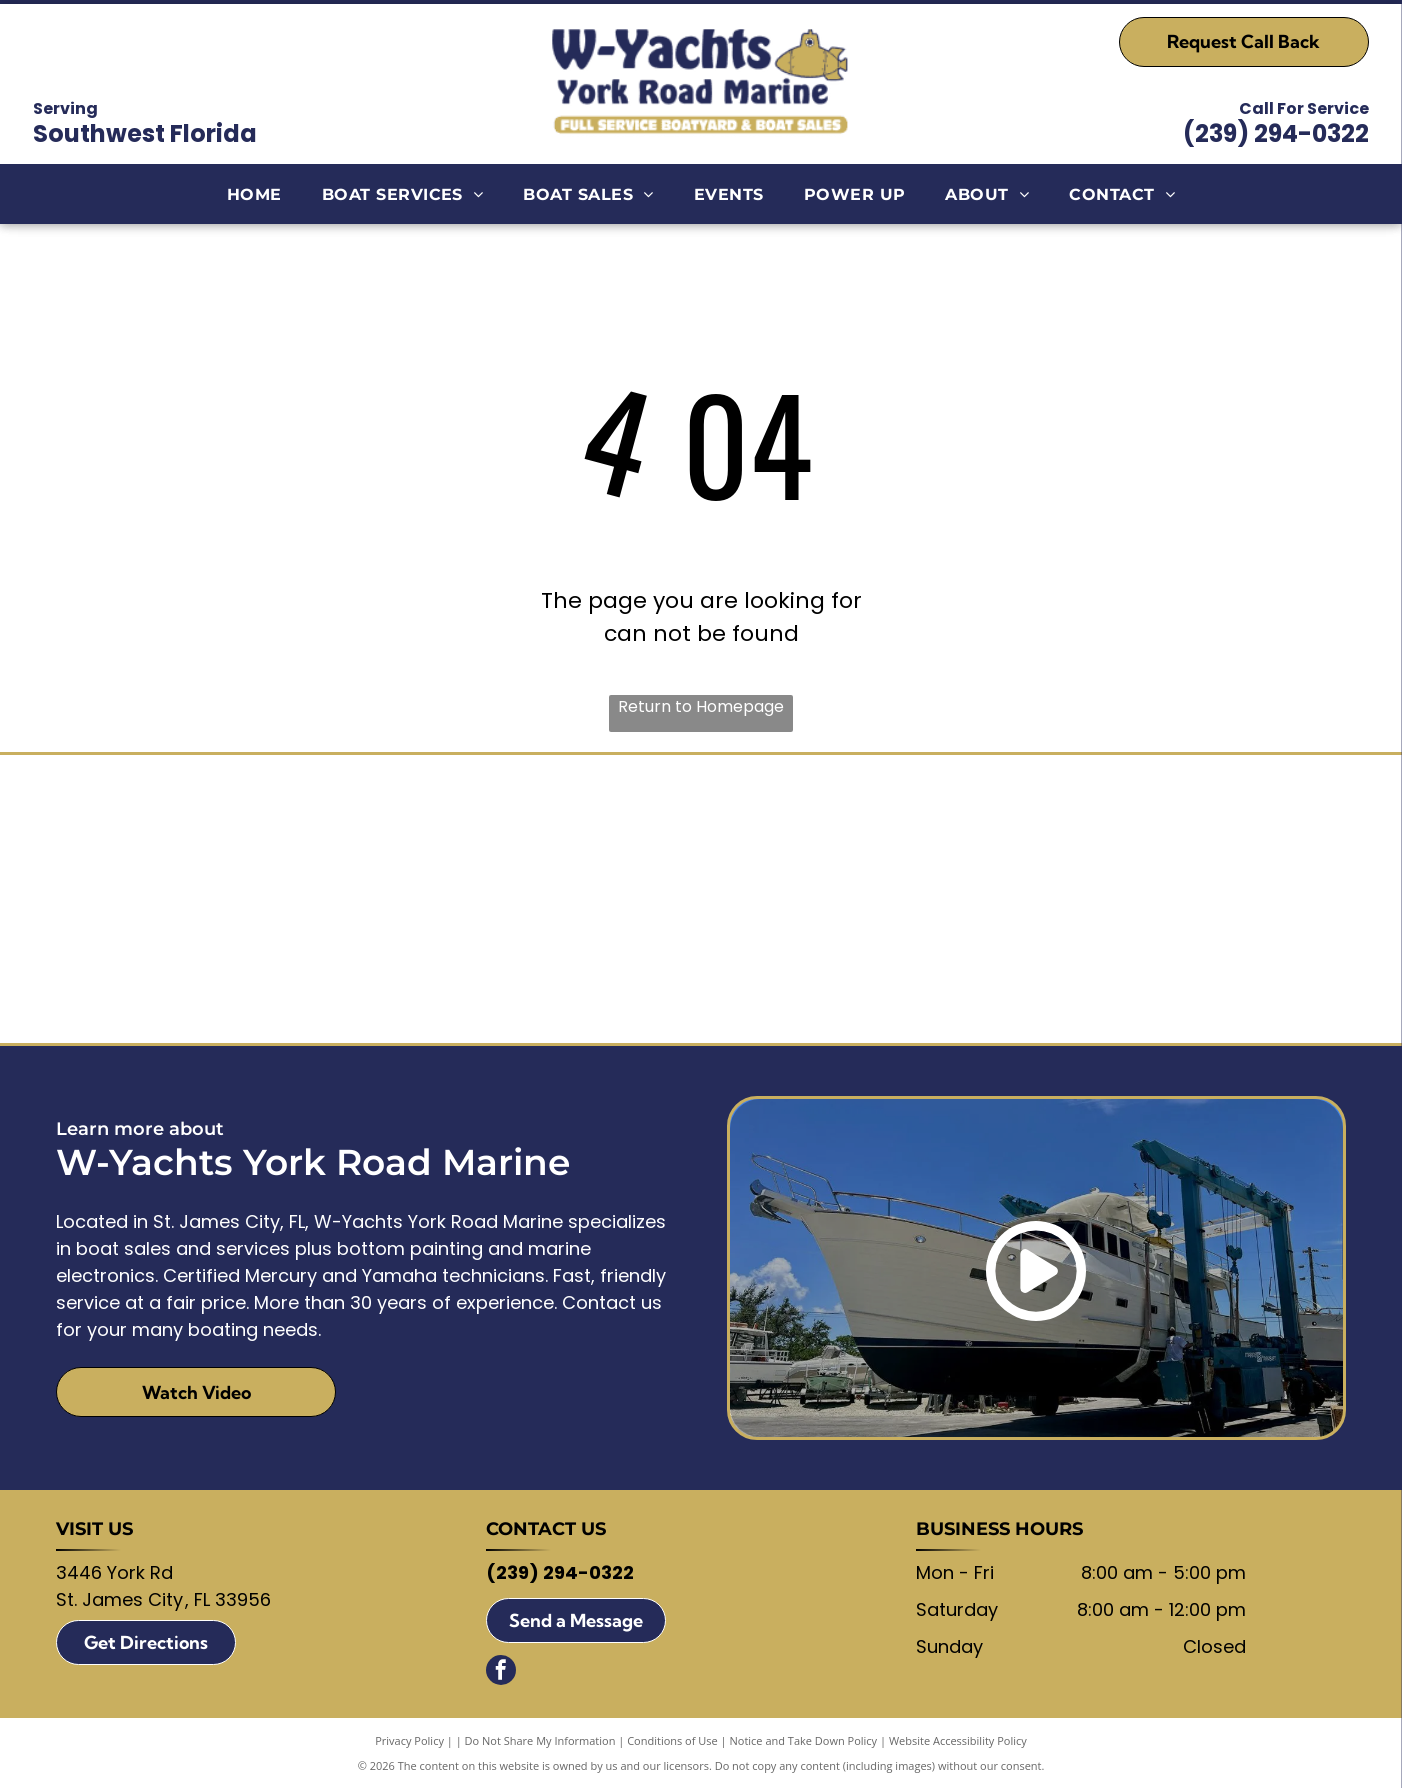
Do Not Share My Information (540, 1740)
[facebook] (501, 1672)
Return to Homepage (701, 706)
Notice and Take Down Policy (804, 1740)
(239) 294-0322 (1276, 133)
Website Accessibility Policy (958, 1740)
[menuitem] (254, 194)
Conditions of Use (672, 1740)
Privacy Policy (409, 1740)
